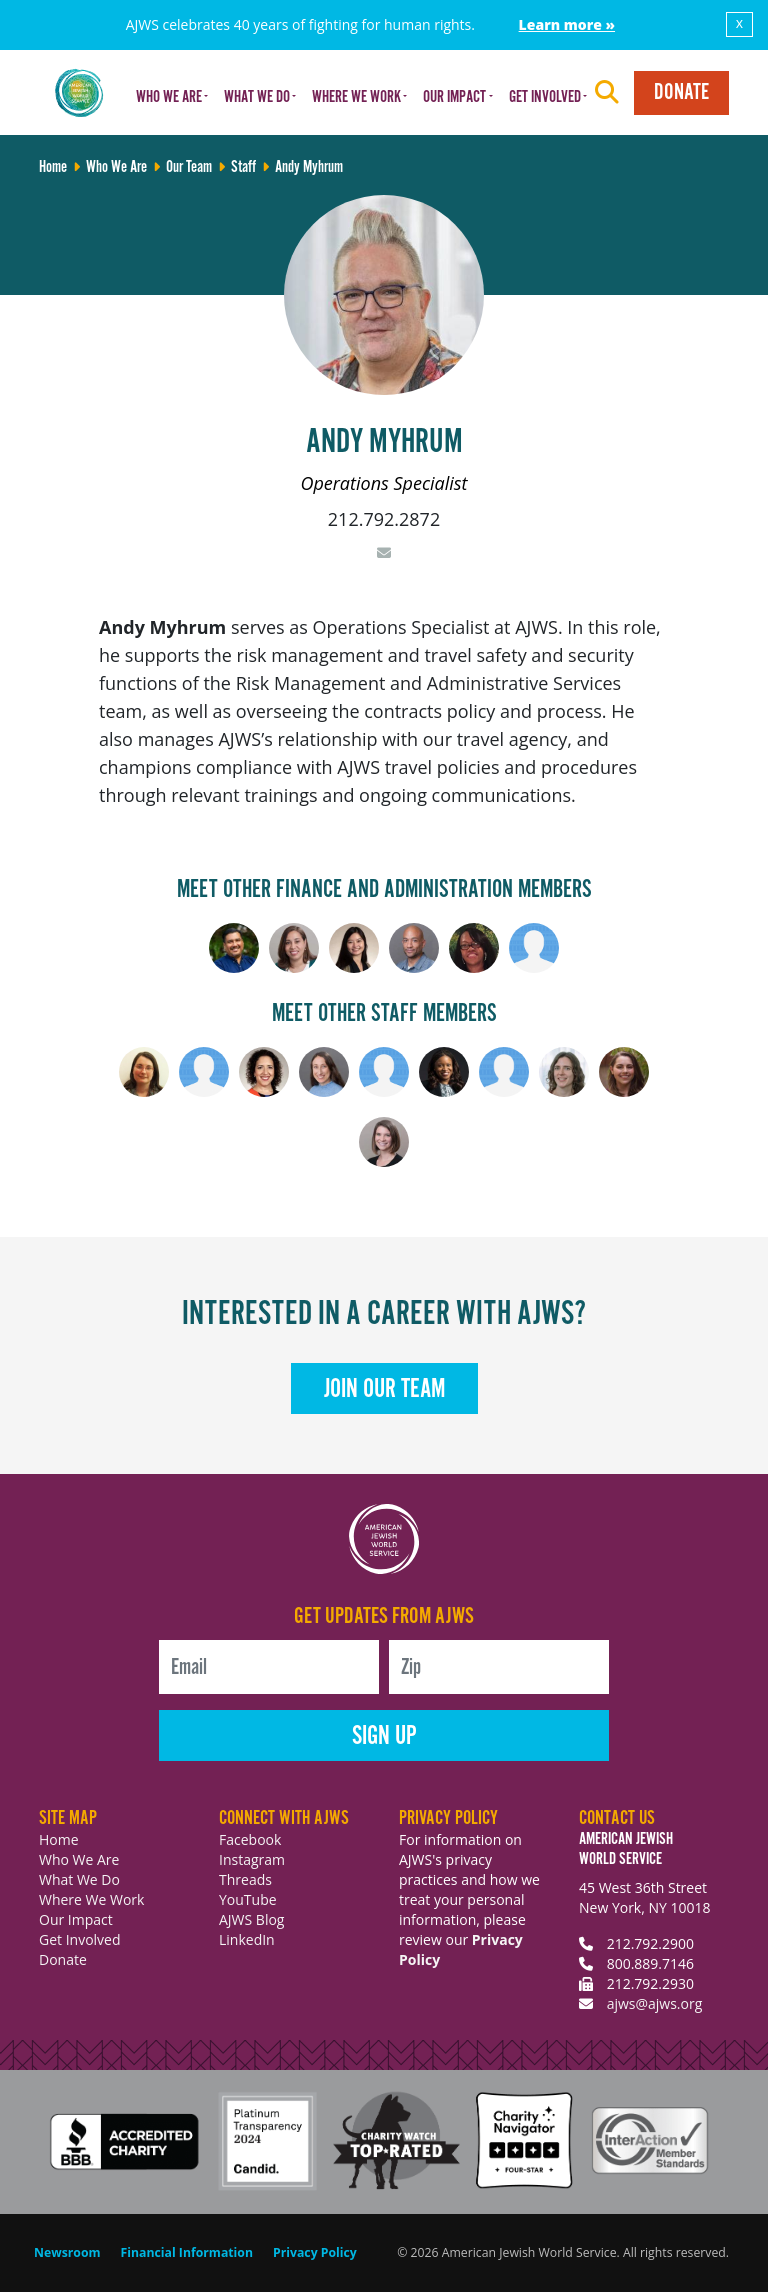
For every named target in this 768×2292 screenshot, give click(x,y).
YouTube (248, 1899)
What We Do (79, 1879)
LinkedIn (247, 1939)
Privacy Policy (315, 2252)
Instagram (252, 1859)
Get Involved (80, 1939)
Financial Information (187, 2252)
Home (59, 1839)
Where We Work (91, 1899)
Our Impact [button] (454, 97)
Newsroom (67, 2252)
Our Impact (76, 1919)
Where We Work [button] (356, 97)
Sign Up (384, 1736)
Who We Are (79, 1859)
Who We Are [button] (169, 97)
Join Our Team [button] (384, 1389)
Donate (681, 92)
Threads (245, 1879)
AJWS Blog (251, 1919)
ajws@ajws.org (655, 2003)
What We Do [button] (257, 97)
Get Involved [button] (545, 97)
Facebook (250, 1839)
